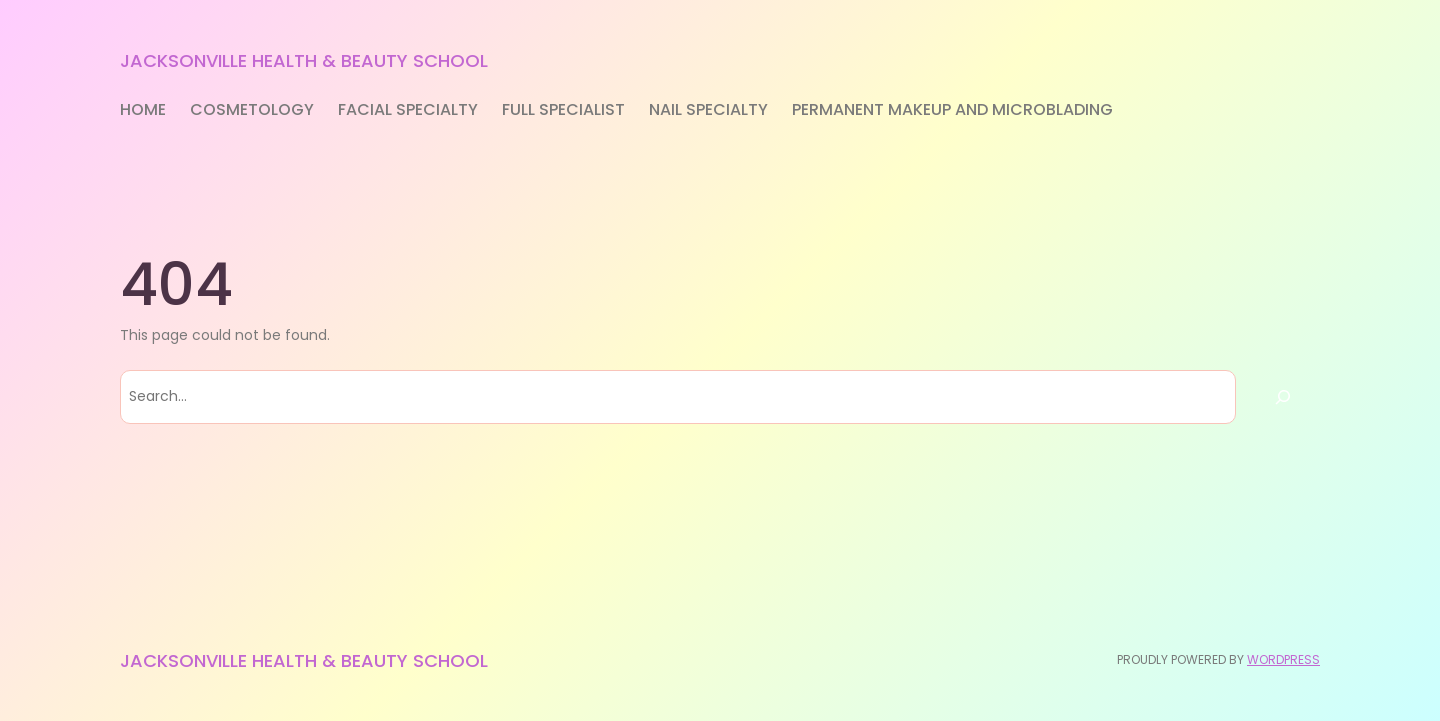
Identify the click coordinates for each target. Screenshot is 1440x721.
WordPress (1283, 659)
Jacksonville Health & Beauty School (304, 60)
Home (143, 109)
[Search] (1283, 397)
